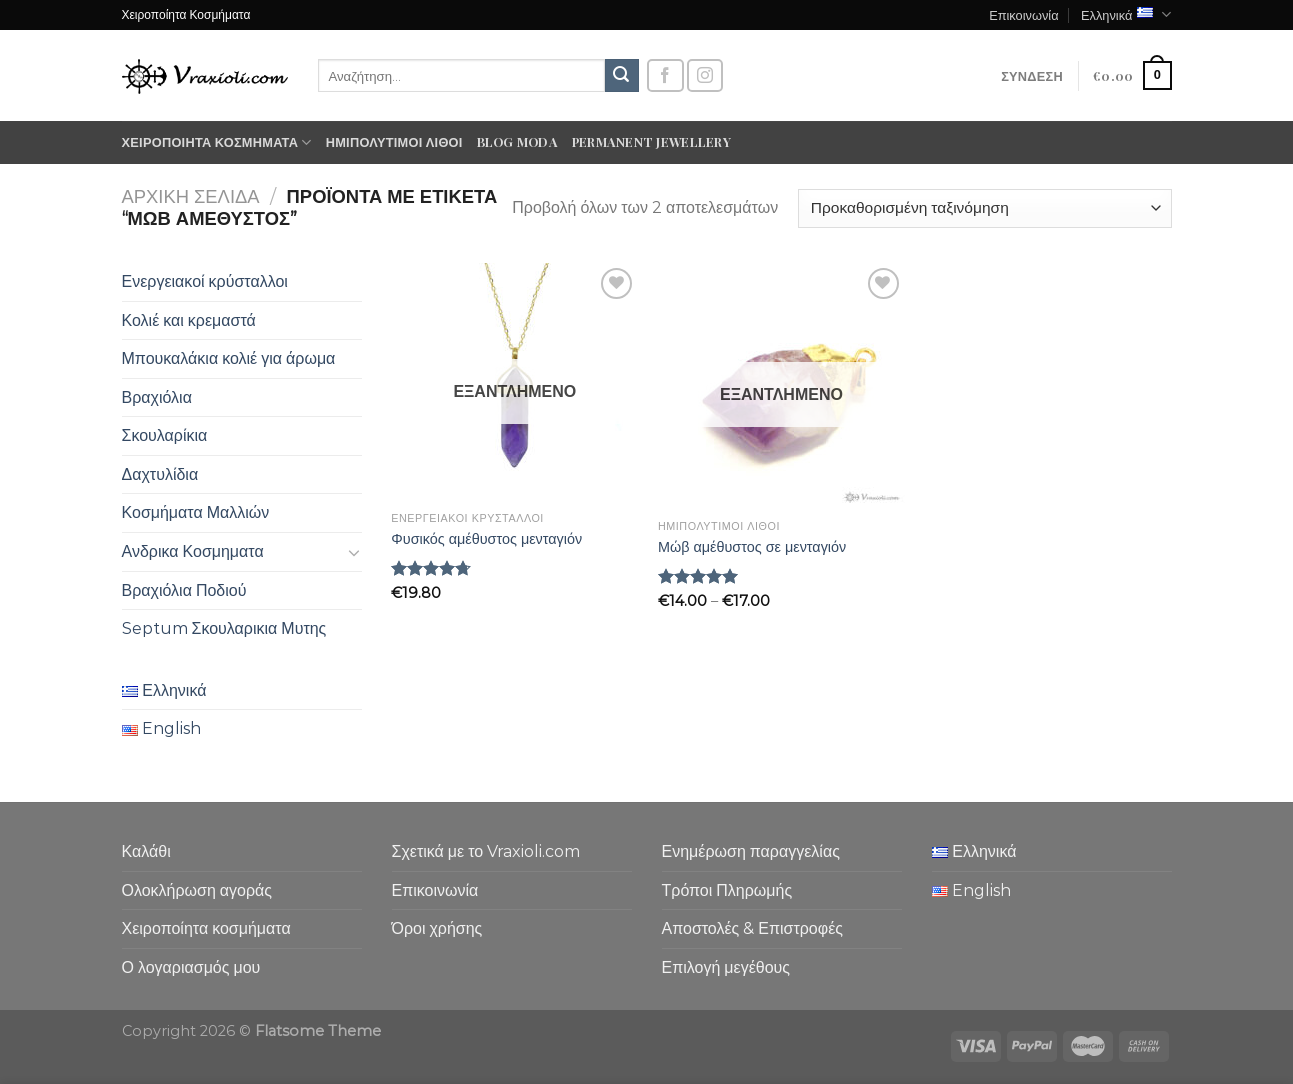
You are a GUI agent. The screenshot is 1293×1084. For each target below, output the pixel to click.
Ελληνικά (1126, 14)
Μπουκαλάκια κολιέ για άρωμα (229, 358)
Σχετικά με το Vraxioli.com (486, 851)
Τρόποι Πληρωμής (727, 890)
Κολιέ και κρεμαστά (189, 320)
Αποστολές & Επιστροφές (752, 928)
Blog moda (517, 141)
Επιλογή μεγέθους (726, 967)
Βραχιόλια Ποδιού (184, 590)
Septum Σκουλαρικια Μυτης (224, 628)
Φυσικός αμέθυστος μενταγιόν (486, 539)
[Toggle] (354, 552)
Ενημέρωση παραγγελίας (751, 851)
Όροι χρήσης (437, 928)
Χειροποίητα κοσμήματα (217, 142)
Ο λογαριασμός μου (191, 967)
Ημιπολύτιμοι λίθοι (394, 141)
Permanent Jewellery (651, 141)
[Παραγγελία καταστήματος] (984, 208)
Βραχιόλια (157, 397)
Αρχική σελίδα (191, 196)
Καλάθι (146, 851)
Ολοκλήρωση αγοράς (197, 890)
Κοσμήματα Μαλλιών (196, 512)
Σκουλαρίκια (165, 435)
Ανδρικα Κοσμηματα (193, 551)
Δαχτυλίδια (160, 474)
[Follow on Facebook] (665, 75)
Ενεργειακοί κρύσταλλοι (205, 281)
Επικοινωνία (1023, 14)
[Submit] (622, 76)
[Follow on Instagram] (705, 75)
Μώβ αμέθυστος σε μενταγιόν (752, 547)
